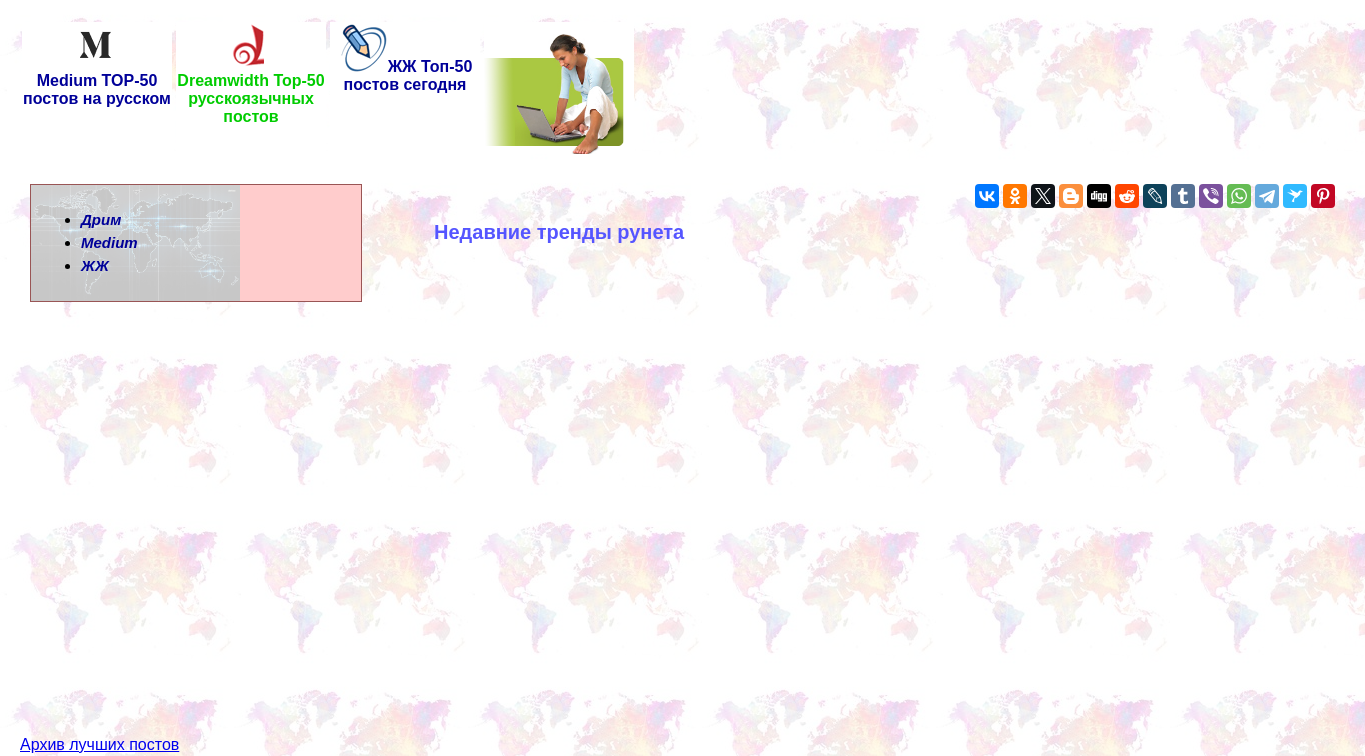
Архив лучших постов (99, 708)
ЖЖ (95, 265)
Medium (109, 242)
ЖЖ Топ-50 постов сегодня (405, 75)
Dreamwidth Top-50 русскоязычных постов (250, 91)
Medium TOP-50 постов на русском (97, 82)
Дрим (101, 219)
